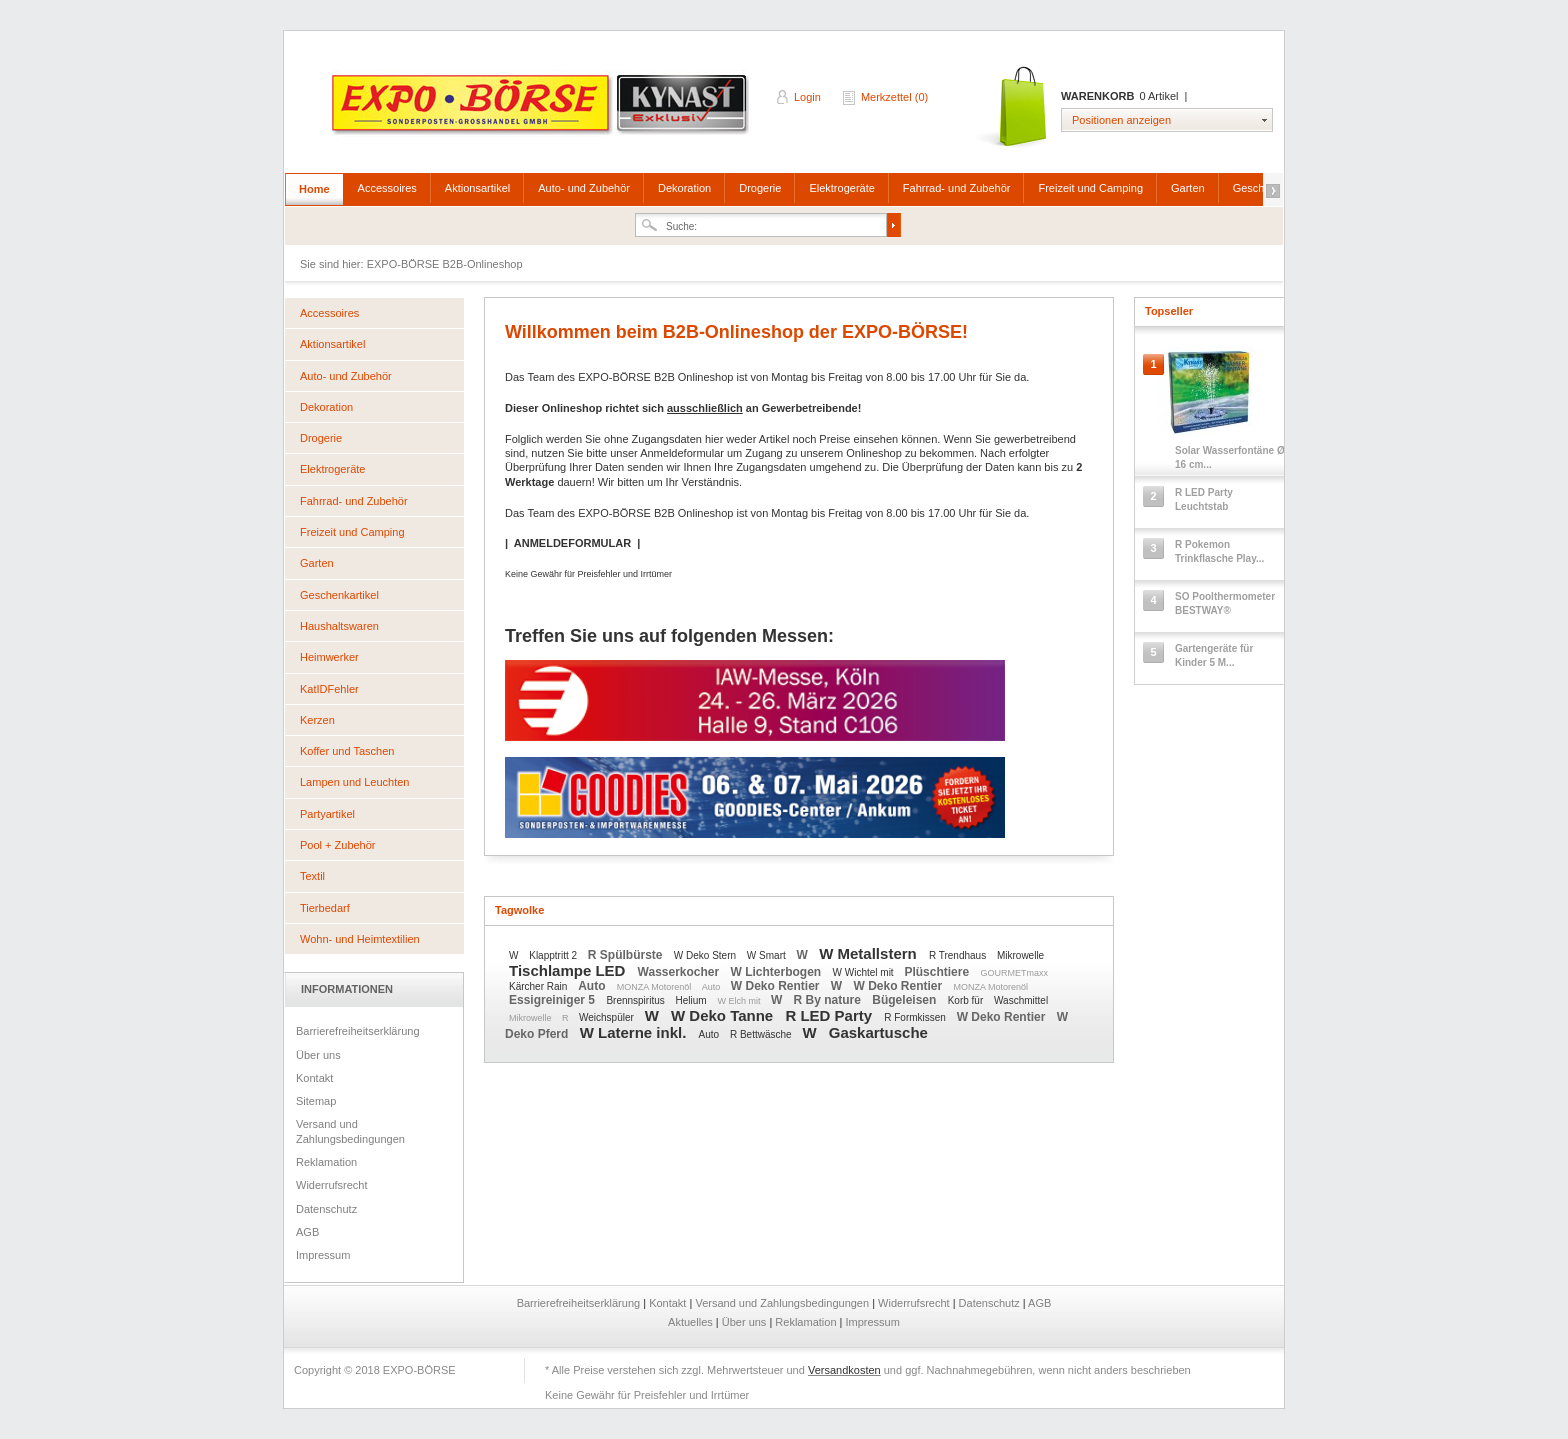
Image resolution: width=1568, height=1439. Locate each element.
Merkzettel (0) (894, 97)
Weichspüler (608, 1017)
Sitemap (316, 1101)
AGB (307, 1232)
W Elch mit (740, 1001)
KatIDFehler (329, 689)
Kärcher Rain (539, 986)
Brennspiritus (636, 1000)
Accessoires (387, 188)
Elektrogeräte (841, 188)
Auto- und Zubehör (584, 188)
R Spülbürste (627, 955)
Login (807, 97)
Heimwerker (329, 657)
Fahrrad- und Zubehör (957, 188)
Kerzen (317, 720)
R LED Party (830, 1015)
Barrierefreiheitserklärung (358, 1031)
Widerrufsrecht (332, 1185)
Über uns (318, 1055)
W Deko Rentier (777, 986)
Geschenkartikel (339, 595)
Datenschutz (326, 1209)
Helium (693, 1000)
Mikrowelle (1020, 955)
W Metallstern (870, 953)
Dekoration (684, 188)
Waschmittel (1021, 1000)
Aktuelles (692, 1322)
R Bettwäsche (762, 1034)
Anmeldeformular (682, 453)
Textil (312, 876)
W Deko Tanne (724, 1015)
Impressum (323, 1255)
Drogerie (760, 188)
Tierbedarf (325, 908)
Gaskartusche (878, 1032)
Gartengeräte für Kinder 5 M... (1214, 655)
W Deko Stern (706, 955)
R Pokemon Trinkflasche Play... (1219, 551)
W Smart (768, 955)
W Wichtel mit (865, 972)
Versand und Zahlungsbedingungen (350, 1131)
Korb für (967, 1000)
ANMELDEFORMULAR (572, 543)
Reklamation (326, 1162)
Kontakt (314, 1078)
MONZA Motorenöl (655, 987)
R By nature (829, 1000)
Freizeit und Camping (1090, 188)
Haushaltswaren (339, 626)
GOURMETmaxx (1014, 973)
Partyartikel (327, 814)
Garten (1188, 188)
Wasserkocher (680, 972)
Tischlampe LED (569, 970)
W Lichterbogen (778, 972)
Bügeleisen (905, 1000)
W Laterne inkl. (635, 1032)
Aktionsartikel (477, 188)
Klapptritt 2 (554, 955)
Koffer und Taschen (347, 751)
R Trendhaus (959, 955)
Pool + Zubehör (338, 845)
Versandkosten (844, 1370)
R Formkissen (916, 1017)
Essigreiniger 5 (553, 1000)
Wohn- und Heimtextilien (360, 939)
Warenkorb (1012, 107)
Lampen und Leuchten (354, 782)
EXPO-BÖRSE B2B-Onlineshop (542, 111)
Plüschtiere (938, 972)
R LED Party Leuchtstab (1204, 499)
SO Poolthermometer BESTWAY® (1225, 603)
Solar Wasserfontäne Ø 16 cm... (1230, 457)
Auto (593, 986)
